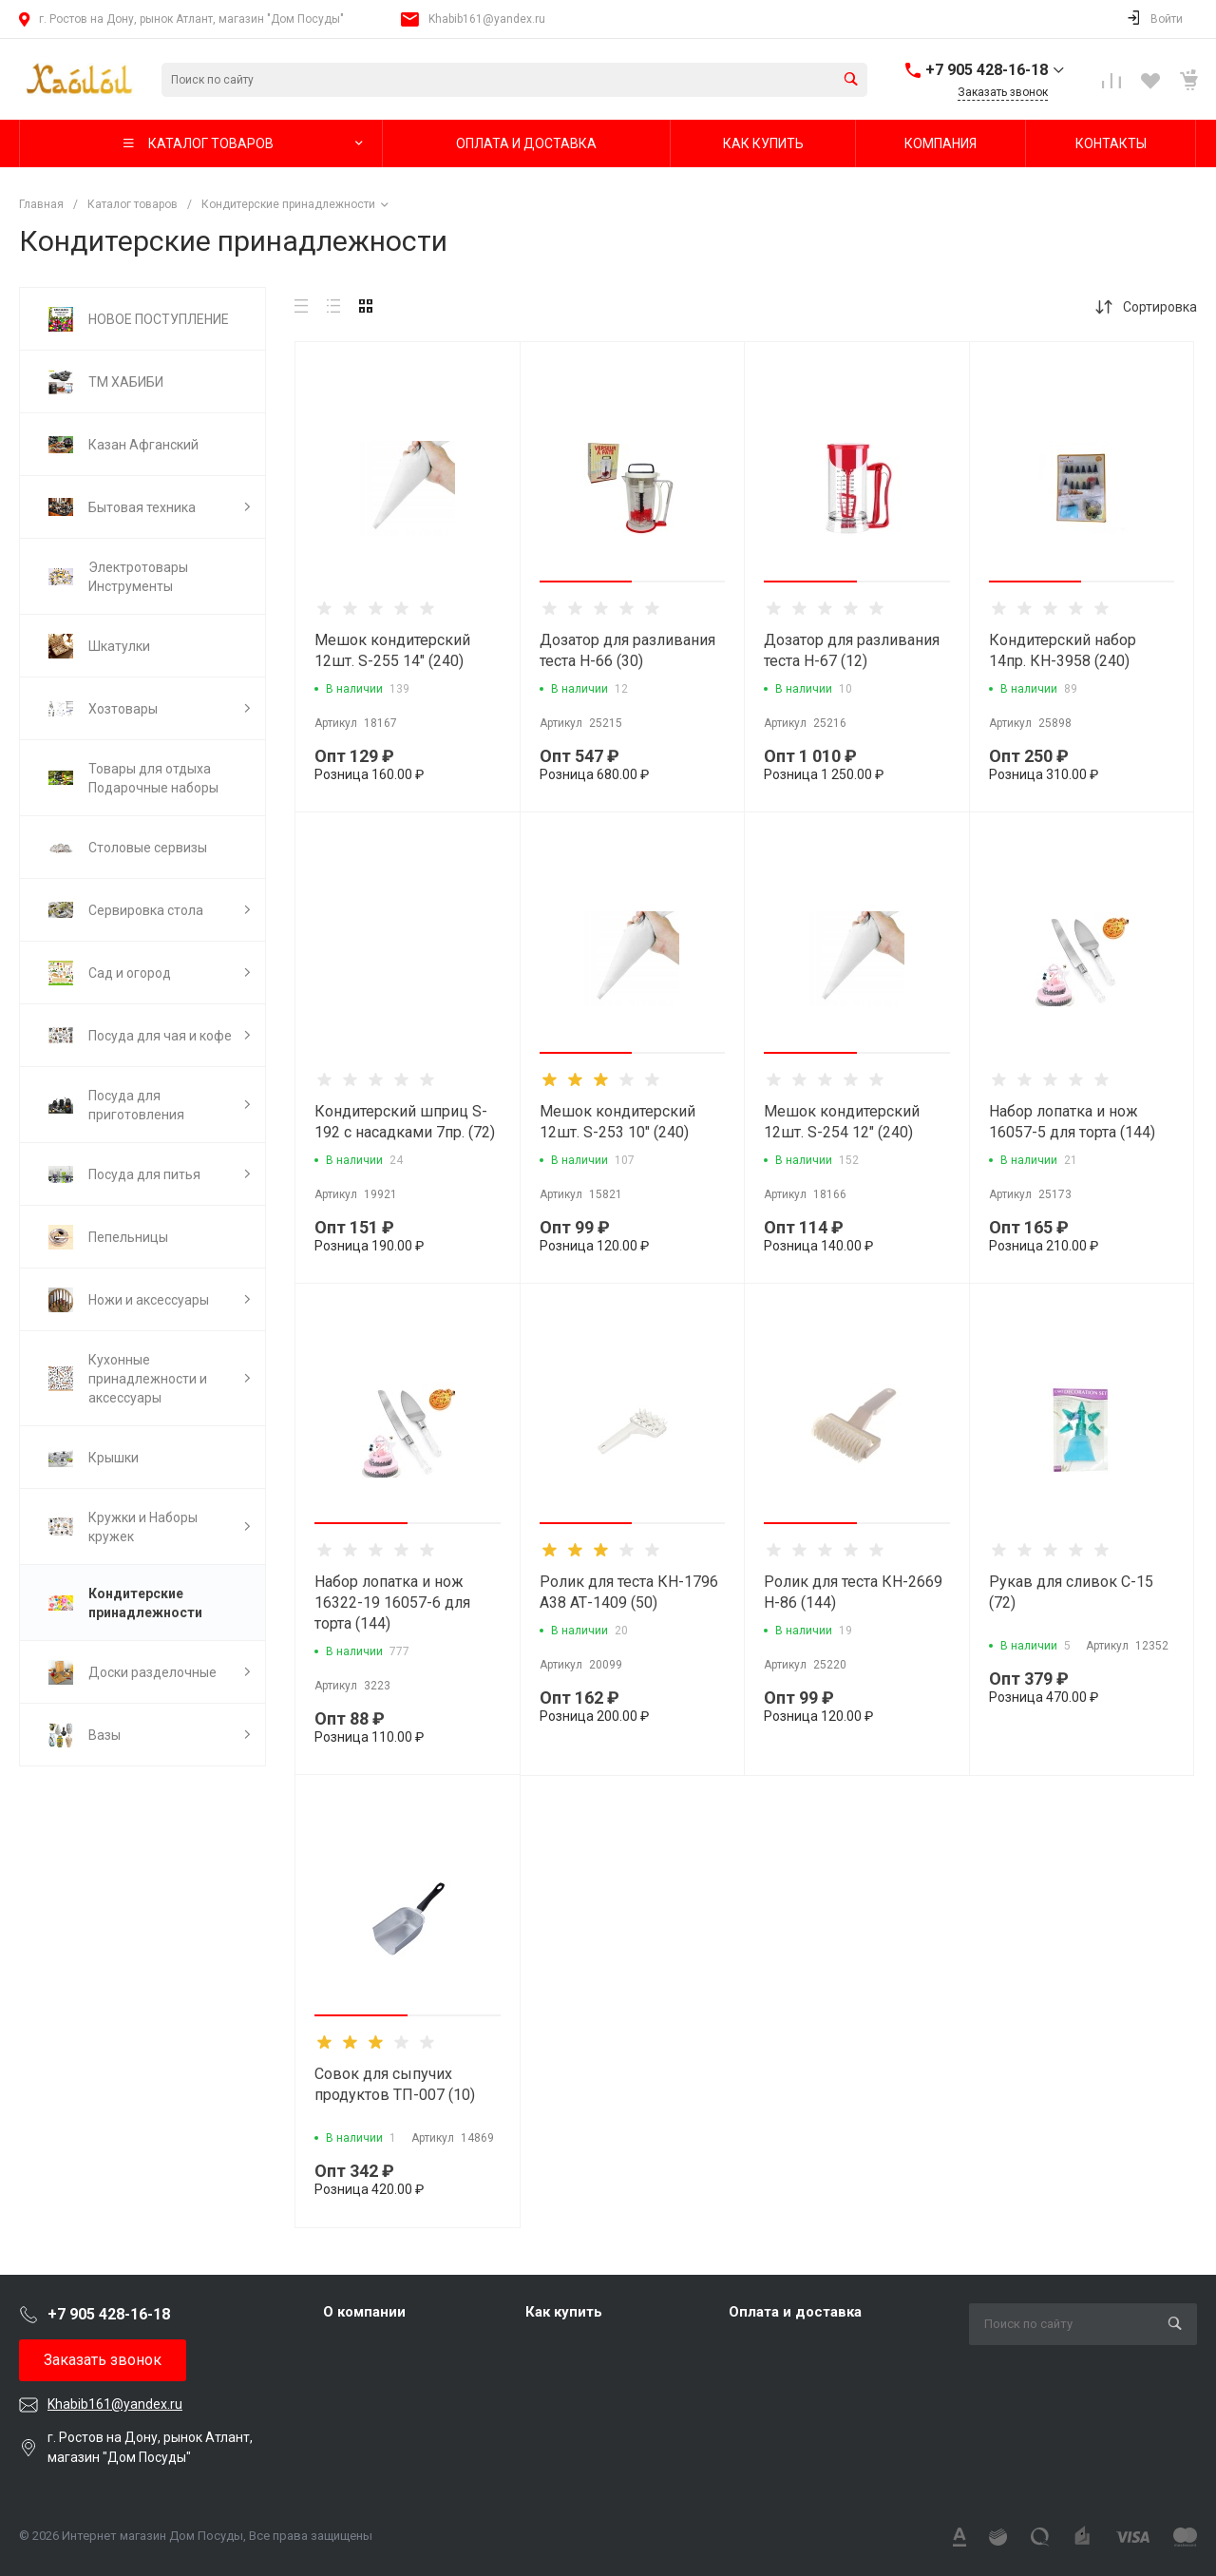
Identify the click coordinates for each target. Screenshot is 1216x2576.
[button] (586, 581)
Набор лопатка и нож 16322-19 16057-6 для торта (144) (392, 1602)
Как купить (563, 2311)
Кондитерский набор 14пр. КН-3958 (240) (1062, 650)
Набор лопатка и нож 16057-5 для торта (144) (1072, 1121)
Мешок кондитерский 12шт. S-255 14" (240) (392, 650)
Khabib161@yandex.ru (486, 19)
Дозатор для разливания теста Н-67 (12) (852, 650)
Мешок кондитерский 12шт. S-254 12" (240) (842, 1121)
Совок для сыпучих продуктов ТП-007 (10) (394, 2084)
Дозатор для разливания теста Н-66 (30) (627, 650)
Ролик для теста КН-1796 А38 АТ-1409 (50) (629, 1592)
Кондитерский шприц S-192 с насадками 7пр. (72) (404, 1121)
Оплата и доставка (795, 2311)
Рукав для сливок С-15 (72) (1071, 1592)
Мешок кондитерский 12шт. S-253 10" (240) (617, 1121)
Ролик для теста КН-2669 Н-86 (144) (853, 1592)
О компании (364, 2311)
